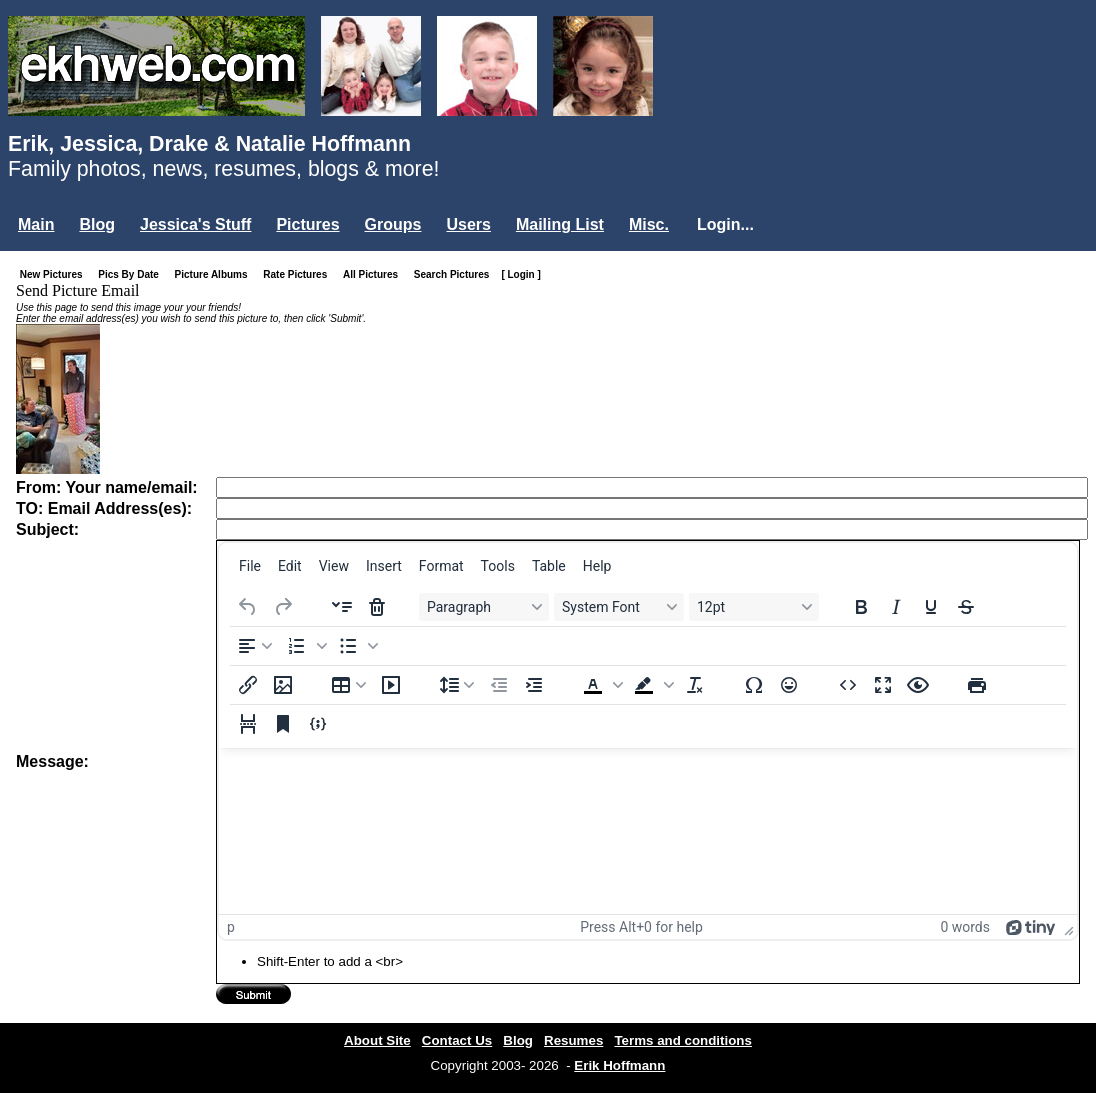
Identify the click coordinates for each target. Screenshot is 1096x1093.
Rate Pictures (299, 274)
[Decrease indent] (499, 685)
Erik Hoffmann (619, 1065)
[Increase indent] (534, 685)
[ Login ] (520, 274)
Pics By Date (132, 274)
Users (468, 224)
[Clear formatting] (695, 685)
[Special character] (754, 685)
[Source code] (848, 685)
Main (36, 224)
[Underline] (931, 607)
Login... (725, 224)
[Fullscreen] (883, 685)
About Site (377, 1040)
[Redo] (283, 607)
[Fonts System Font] (619, 607)
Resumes (573, 1040)
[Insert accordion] (342, 607)
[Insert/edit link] (248, 685)
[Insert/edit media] (391, 685)
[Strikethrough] (966, 607)
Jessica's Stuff (195, 224)
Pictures (307, 224)
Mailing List (560, 224)
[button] (305, 646)
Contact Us (457, 1040)
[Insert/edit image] (283, 685)
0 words (965, 927)
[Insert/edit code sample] (318, 724)
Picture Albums (215, 274)
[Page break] (248, 724)
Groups (393, 224)
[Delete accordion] (377, 607)
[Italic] (896, 607)
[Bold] (861, 607)
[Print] (977, 685)
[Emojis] (789, 685)
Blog (97, 224)
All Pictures (374, 274)
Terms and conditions (683, 1040)
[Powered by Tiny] (1031, 927)
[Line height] (457, 685)
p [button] (231, 927)
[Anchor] (283, 724)
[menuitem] (250, 566)
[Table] (349, 685)
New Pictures (55, 274)
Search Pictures (456, 274)
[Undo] (248, 607)
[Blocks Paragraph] (484, 607)
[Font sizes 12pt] (754, 607)
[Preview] (918, 685)
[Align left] (255, 646)
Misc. (649, 224)
